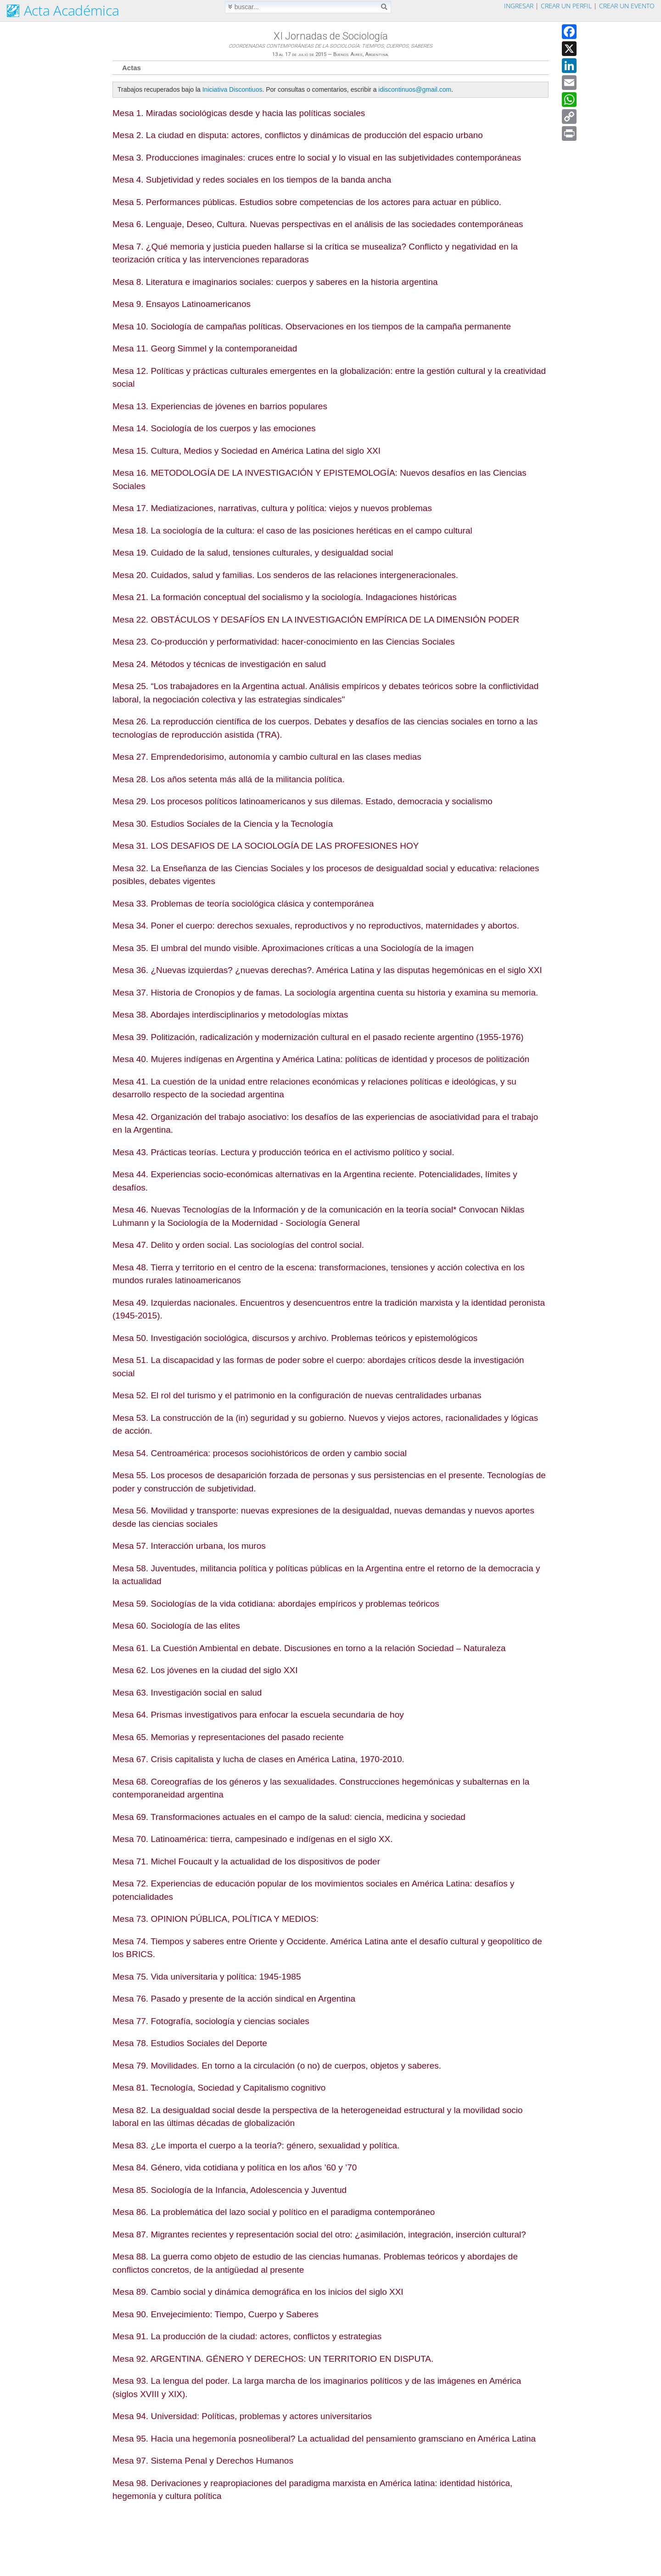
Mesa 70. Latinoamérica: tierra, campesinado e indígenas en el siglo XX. (252, 1839)
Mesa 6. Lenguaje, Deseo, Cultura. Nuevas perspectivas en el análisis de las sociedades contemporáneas (317, 224)
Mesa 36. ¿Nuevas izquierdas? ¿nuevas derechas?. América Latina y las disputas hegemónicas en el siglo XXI (327, 970)
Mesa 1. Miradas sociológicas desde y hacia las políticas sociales (238, 113)
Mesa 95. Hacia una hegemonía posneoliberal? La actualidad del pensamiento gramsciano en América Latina (324, 2438)
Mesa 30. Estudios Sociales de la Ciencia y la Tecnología (222, 824)
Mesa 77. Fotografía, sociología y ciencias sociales (210, 2021)
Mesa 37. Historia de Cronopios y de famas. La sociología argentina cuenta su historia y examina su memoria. (325, 992)
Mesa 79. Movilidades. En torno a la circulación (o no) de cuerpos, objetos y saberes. (276, 2065)
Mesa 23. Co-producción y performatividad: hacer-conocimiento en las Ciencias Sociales (283, 641)
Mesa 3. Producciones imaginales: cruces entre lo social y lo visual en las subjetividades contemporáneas (316, 157)
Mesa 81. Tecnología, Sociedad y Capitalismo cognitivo (218, 2087)
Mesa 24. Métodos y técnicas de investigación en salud (219, 664)
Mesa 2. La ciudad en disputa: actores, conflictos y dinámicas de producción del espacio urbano (297, 135)
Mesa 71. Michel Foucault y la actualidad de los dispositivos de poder (246, 1861)
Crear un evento (627, 5)
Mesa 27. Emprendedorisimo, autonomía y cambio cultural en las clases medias (266, 757)
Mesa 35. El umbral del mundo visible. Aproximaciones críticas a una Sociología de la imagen (293, 948)
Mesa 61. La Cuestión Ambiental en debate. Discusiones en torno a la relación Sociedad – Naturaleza (309, 1648)
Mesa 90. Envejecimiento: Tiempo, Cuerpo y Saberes (215, 2314)
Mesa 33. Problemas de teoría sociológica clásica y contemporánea (243, 903)
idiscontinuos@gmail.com (414, 89)
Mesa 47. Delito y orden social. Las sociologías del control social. (238, 1245)
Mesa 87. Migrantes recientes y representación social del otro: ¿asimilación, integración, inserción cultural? (319, 2234)
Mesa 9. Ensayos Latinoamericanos (181, 304)
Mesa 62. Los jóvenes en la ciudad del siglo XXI (204, 1670)
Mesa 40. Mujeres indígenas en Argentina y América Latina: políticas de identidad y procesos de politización (320, 1059)
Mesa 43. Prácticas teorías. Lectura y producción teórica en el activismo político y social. (283, 1152)
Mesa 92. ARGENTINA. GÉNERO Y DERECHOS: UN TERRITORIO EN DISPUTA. (272, 2359)
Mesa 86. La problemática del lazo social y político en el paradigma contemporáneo (273, 2212)
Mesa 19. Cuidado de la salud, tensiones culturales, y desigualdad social (252, 552)
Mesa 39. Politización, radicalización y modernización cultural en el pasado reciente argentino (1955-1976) (318, 1037)
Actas (131, 68)
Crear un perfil (566, 5)
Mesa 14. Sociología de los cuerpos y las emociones (214, 428)
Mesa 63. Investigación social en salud (187, 1692)
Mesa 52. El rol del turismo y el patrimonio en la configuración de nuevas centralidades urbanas (297, 1395)
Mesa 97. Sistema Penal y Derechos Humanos (202, 2460)
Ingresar (518, 5)
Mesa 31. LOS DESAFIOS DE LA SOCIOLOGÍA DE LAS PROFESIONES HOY (265, 846)
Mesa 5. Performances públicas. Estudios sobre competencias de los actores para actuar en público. (306, 202)
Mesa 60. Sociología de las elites (176, 1625)
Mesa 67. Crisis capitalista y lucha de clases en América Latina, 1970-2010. (258, 1759)
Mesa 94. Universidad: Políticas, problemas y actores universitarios (242, 2416)
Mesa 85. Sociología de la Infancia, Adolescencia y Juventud (229, 2190)
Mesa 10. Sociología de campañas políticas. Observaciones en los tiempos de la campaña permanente (311, 326)
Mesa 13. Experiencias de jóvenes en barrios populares (219, 406)
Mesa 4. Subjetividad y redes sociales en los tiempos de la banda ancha (251, 179)
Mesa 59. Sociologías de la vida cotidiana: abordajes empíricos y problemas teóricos (275, 1603)
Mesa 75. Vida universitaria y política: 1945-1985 (206, 1976)
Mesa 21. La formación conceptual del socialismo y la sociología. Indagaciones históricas (284, 597)
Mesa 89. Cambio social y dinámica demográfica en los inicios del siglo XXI (257, 2292)
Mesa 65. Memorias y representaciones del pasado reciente (228, 1737)
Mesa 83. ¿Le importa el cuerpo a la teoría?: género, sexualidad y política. (255, 2145)
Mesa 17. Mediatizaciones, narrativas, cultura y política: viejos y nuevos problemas (272, 508)
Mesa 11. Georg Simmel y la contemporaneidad (204, 348)
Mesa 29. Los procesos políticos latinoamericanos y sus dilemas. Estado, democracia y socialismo (302, 801)
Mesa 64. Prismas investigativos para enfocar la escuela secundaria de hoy (258, 1714)
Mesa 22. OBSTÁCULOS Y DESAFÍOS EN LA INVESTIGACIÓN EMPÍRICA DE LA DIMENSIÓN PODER (315, 619)
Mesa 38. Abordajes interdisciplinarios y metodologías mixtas (230, 1014)
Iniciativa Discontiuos (232, 89)
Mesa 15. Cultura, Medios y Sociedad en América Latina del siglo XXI (246, 451)
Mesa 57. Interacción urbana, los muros (189, 1546)
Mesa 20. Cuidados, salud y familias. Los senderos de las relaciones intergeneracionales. (285, 575)
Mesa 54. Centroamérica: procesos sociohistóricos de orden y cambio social (259, 1453)
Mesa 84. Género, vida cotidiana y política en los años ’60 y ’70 (234, 2167)
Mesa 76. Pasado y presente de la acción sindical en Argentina (233, 1998)
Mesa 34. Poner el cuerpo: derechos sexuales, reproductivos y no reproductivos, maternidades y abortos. (315, 925)
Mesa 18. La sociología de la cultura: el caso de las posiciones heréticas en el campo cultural (292, 530)
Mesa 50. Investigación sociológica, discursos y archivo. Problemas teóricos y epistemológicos (294, 1338)
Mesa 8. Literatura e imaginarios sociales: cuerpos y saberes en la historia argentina (275, 282)
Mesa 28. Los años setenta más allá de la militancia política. (228, 779)
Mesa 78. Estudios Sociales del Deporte (189, 2043)
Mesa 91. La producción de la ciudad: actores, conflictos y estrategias (246, 2336)
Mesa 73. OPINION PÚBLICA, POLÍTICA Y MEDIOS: (215, 1919)
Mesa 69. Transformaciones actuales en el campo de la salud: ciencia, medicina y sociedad (288, 1817)
